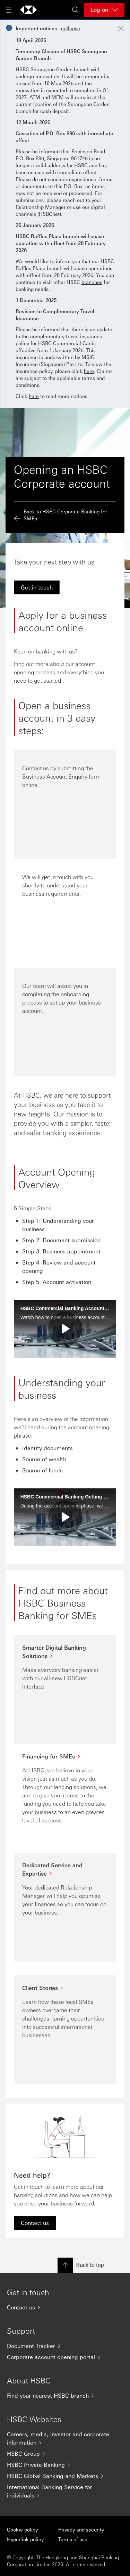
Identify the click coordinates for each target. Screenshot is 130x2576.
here (89, 371)
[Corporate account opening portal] (65, 2357)
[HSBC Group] (65, 2453)
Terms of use (72, 2539)
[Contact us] (65, 2307)
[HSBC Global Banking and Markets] (65, 2476)
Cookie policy (22, 2529)
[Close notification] (121, 28)
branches (91, 282)
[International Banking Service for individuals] (65, 2491)
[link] (37, 587)
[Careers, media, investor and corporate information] (65, 2438)
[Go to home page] (28, 10)
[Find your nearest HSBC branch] (65, 2395)
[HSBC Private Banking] (65, 2465)
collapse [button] (70, 28)
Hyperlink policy (25, 2539)
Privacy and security (81, 2529)
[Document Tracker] (65, 2346)
